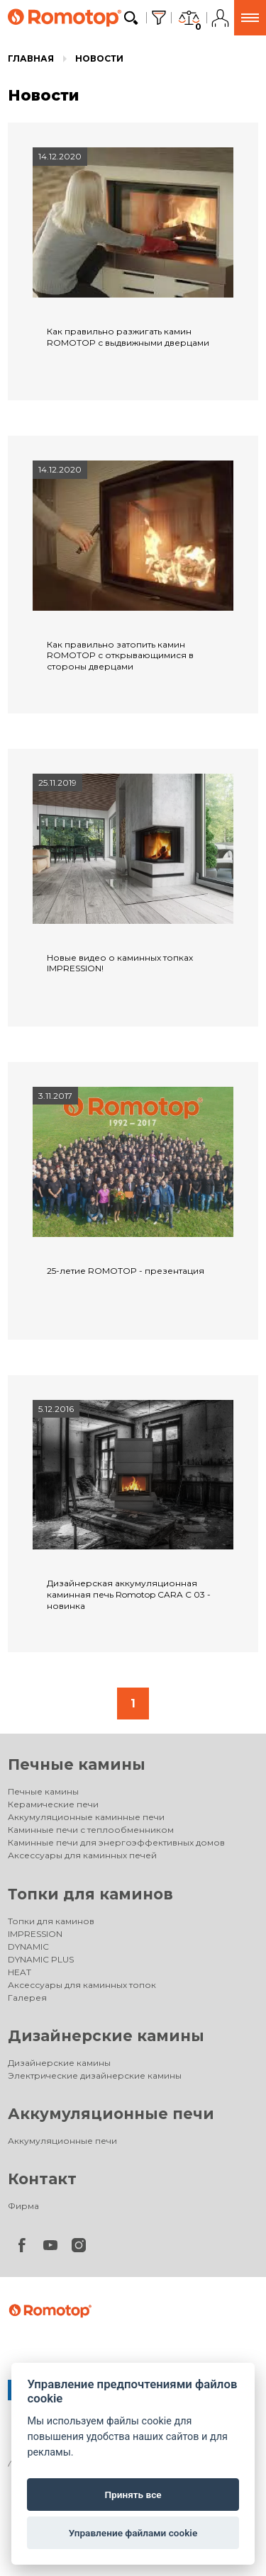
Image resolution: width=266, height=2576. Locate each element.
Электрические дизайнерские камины (95, 2075)
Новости (99, 58)
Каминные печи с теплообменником (91, 1829)
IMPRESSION (35, 1933)
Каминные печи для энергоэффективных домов (116, 1842)
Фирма (23, 2206)
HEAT (19, 1972)
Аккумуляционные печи (111, 2114)
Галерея (27, 1997)
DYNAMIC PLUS (41, 1959)
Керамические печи (53, 1804)
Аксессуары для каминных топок (82, 1984)
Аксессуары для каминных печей (82, 1855)
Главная (31, 58)
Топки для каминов (90, 1894)
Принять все (132, 2494)
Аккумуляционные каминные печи (86, 1817)
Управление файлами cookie (133, 2532)
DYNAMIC (28, 1946)
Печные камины (76, 1764)
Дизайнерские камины (106, 2036)
